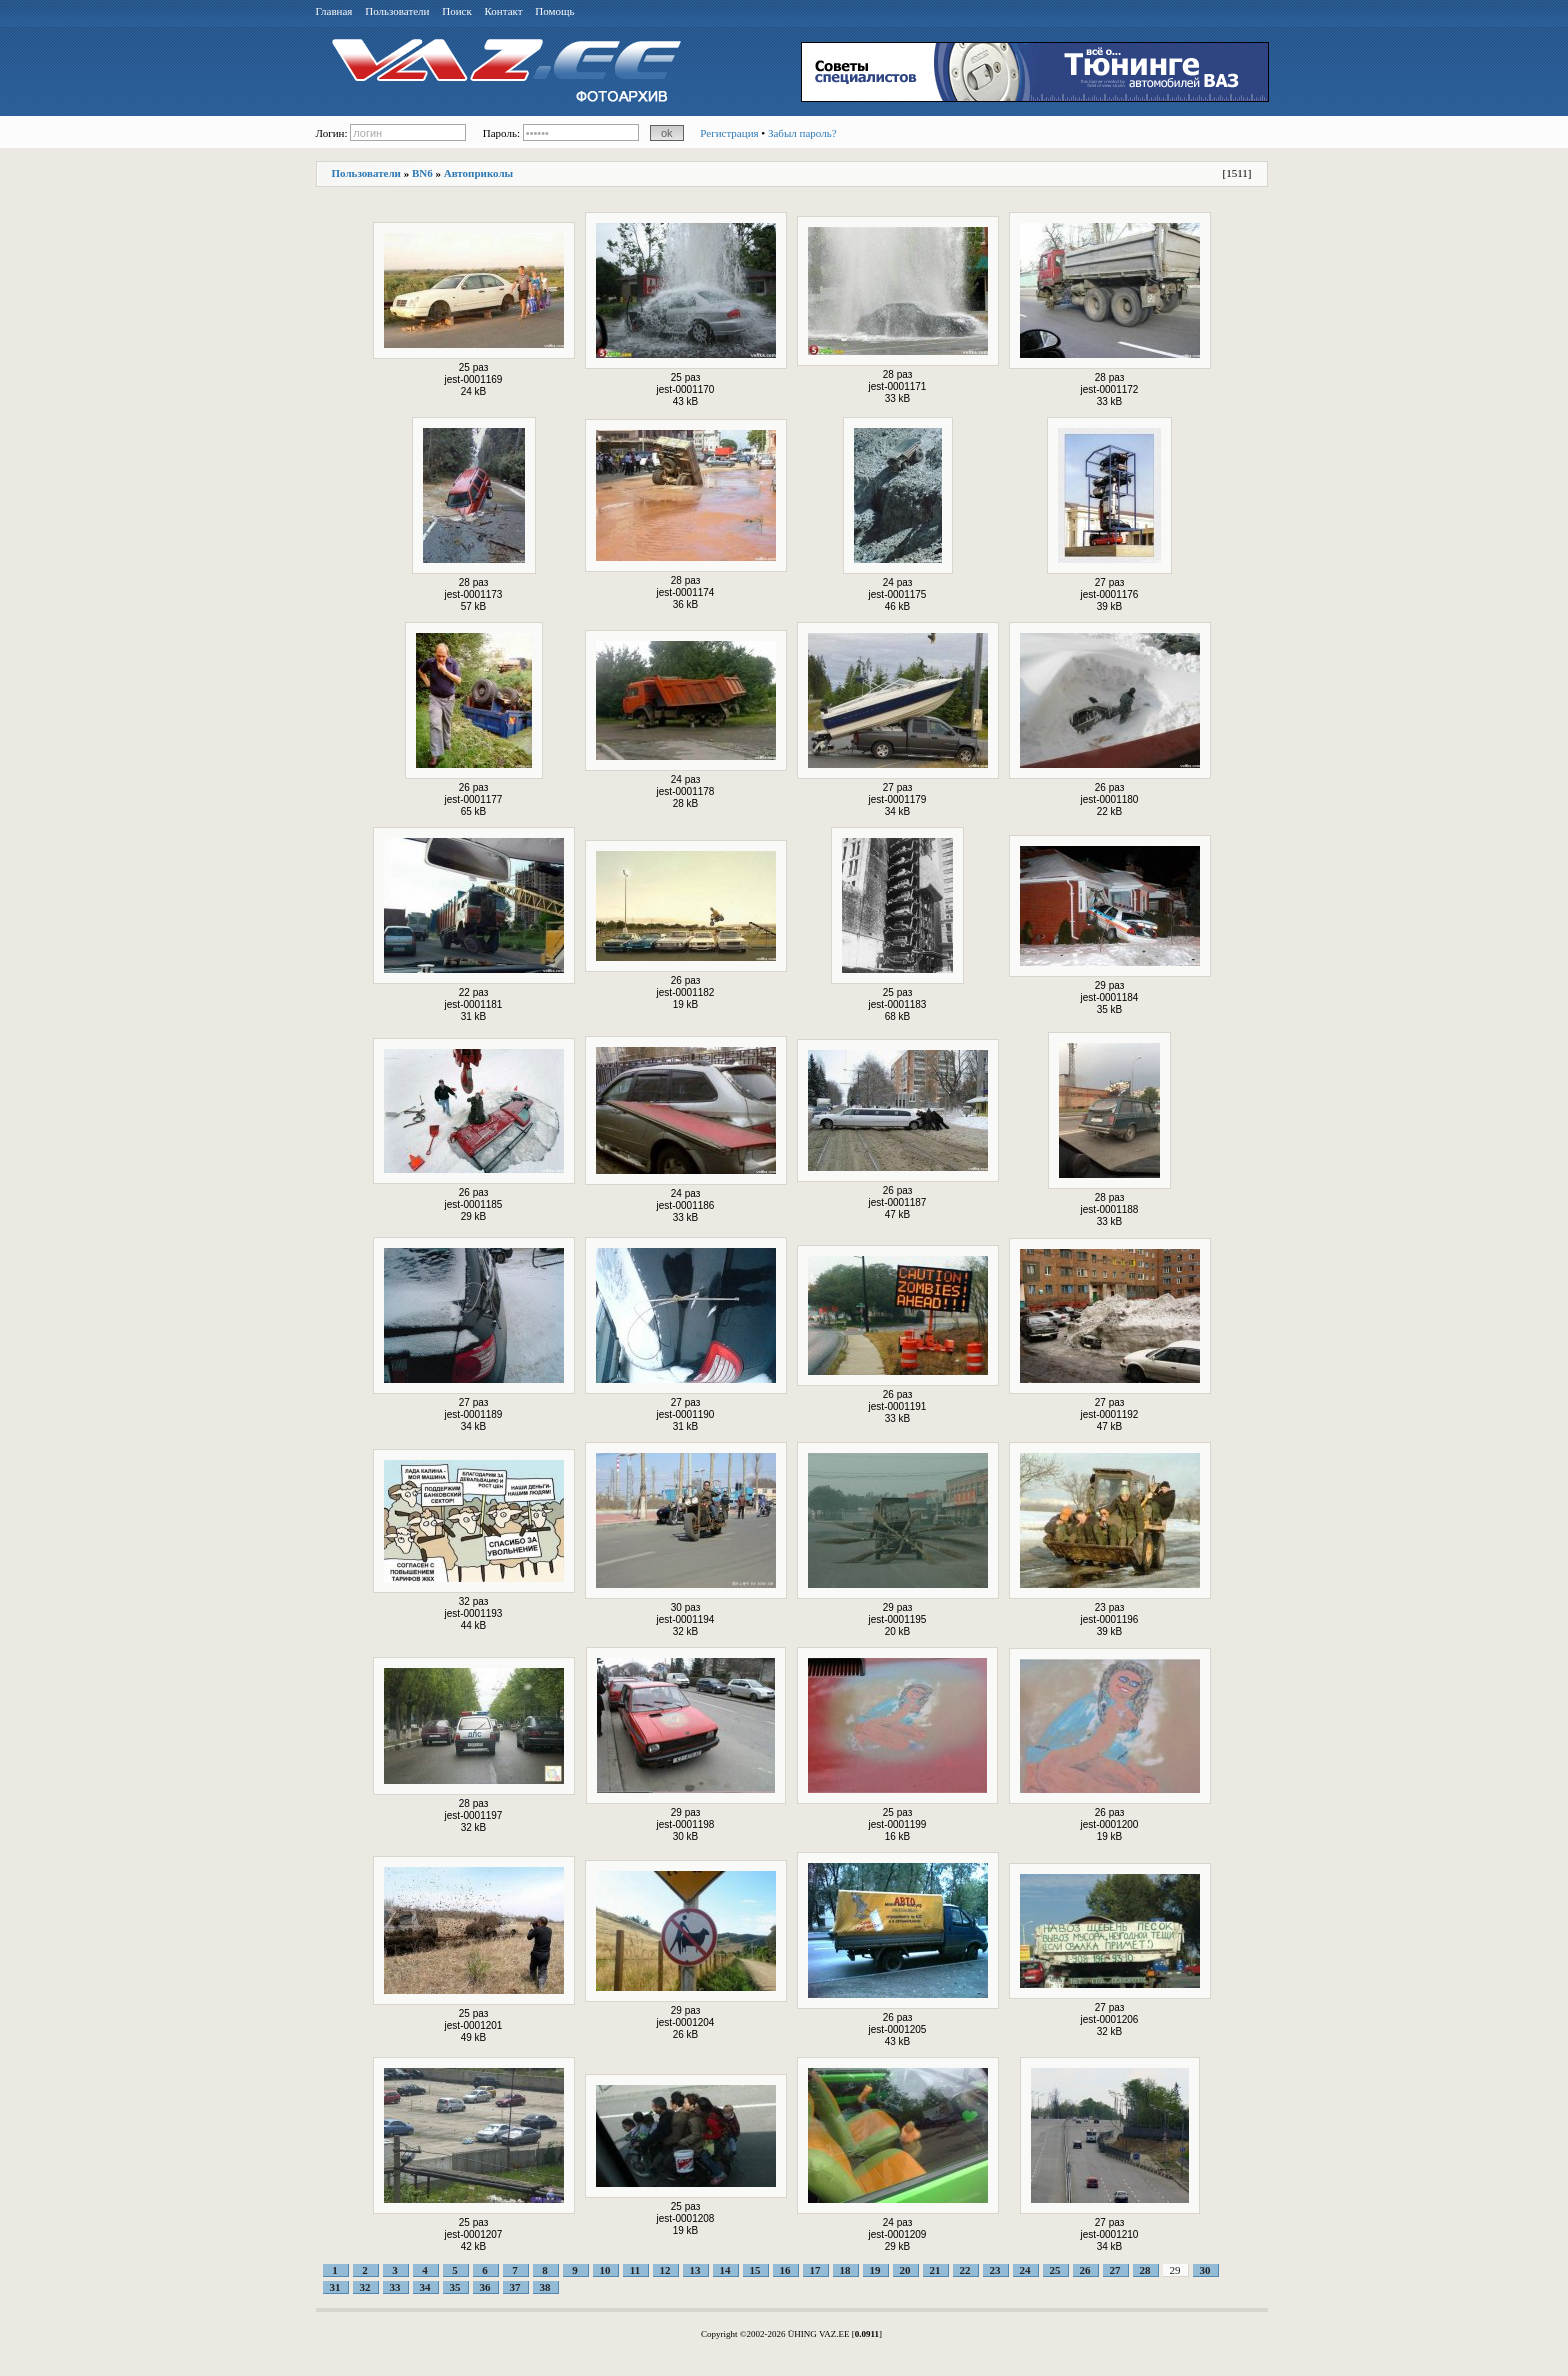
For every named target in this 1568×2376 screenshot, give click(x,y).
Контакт (504, 11)
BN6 (422, 173)
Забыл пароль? (802, 133)
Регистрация (729, 133)
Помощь (554, 11)
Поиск (457, 11)
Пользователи (397, 11)
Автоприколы (478, 173)
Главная (334, 11)
